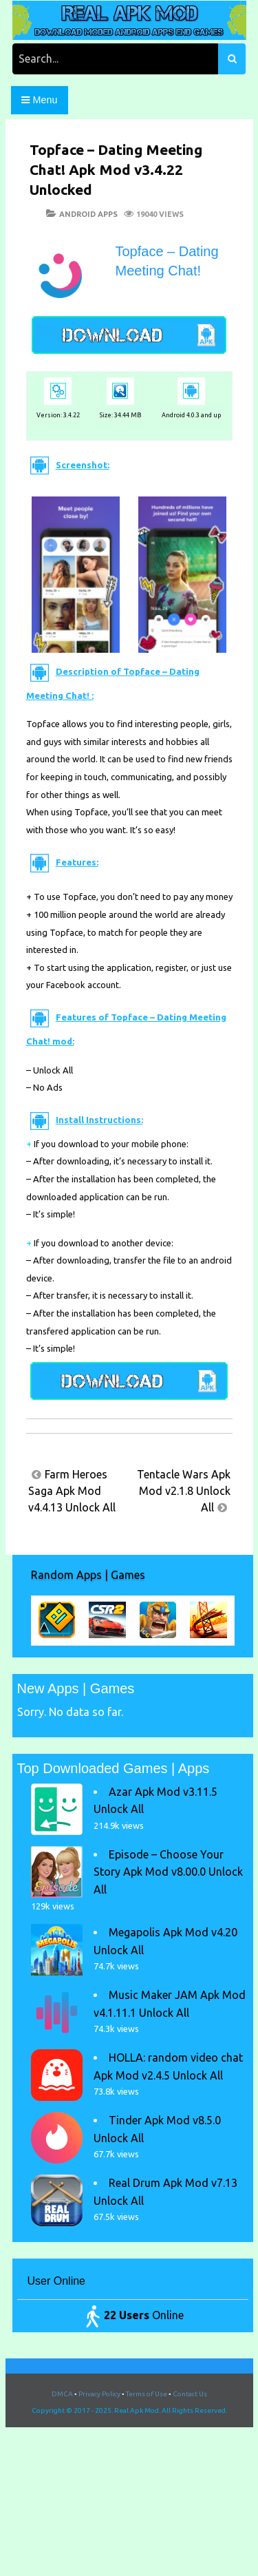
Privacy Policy (99, 2394)
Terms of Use (146, 2394)
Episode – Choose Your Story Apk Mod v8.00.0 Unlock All (168, 1872)
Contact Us (190, 2394)
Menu (39, 99)
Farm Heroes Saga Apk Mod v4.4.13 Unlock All (72, 1491)
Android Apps (88, 214)
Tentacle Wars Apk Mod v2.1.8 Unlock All (183, 1491)
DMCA (62, 2394)
